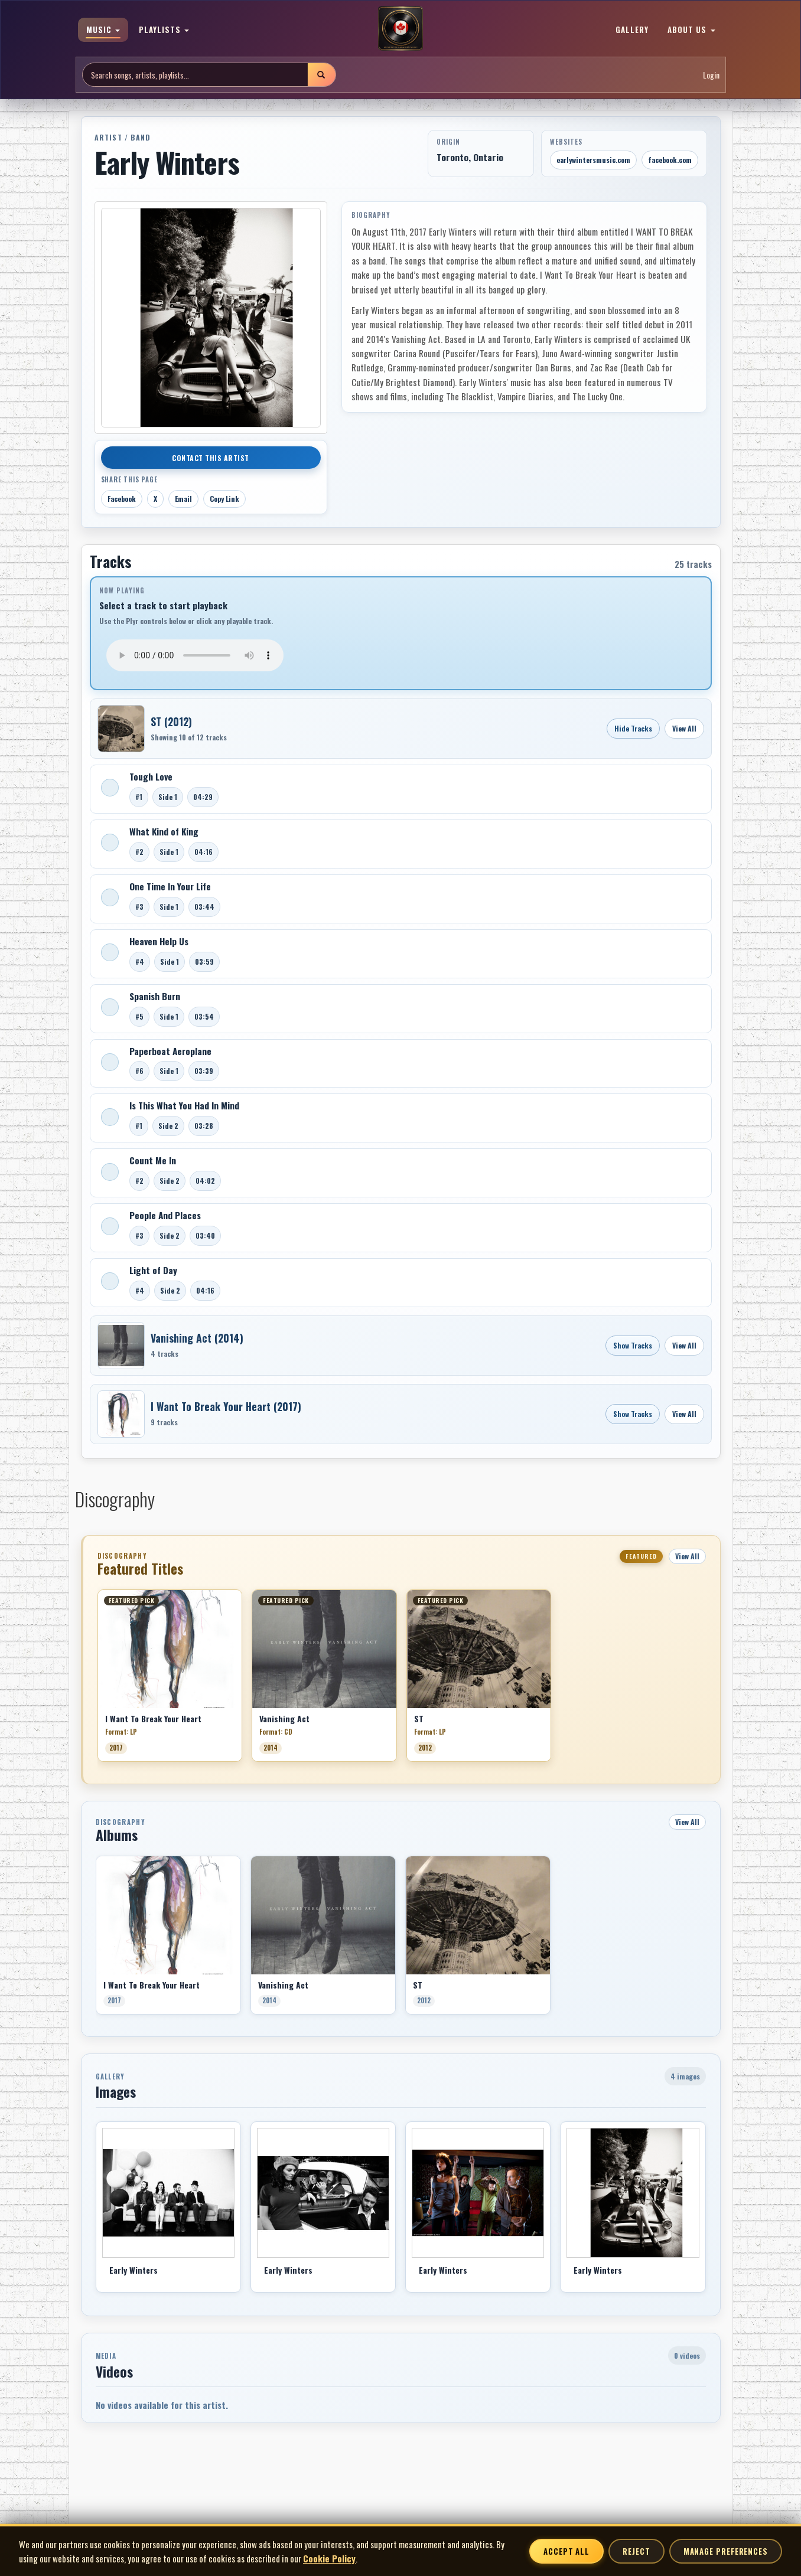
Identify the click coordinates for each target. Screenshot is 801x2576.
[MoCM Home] (400, 29)
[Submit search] (321, 74)
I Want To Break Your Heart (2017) (226, 1406)
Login (711, 74)
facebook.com (670, 160)
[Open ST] (121, 728)
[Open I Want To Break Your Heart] (121, 1414)
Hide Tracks (633, 728)
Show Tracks (632, 1345)
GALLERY (632, 29)
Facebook (122, 499)
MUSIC (103, 29)
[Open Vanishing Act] (121, 1345)
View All (684, 728)
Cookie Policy (329, 2558)
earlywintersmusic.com (593, 160)
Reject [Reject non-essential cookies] (636, 2551)
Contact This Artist (210, 458)
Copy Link (224, 499)
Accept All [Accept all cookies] (566, 2551)
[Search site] (195, 74)
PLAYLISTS (164, 29)
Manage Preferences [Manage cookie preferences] (725, 2551)
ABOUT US (691, 29)
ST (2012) (171, 721)
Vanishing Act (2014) (197, 1338)
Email (183, 499)
